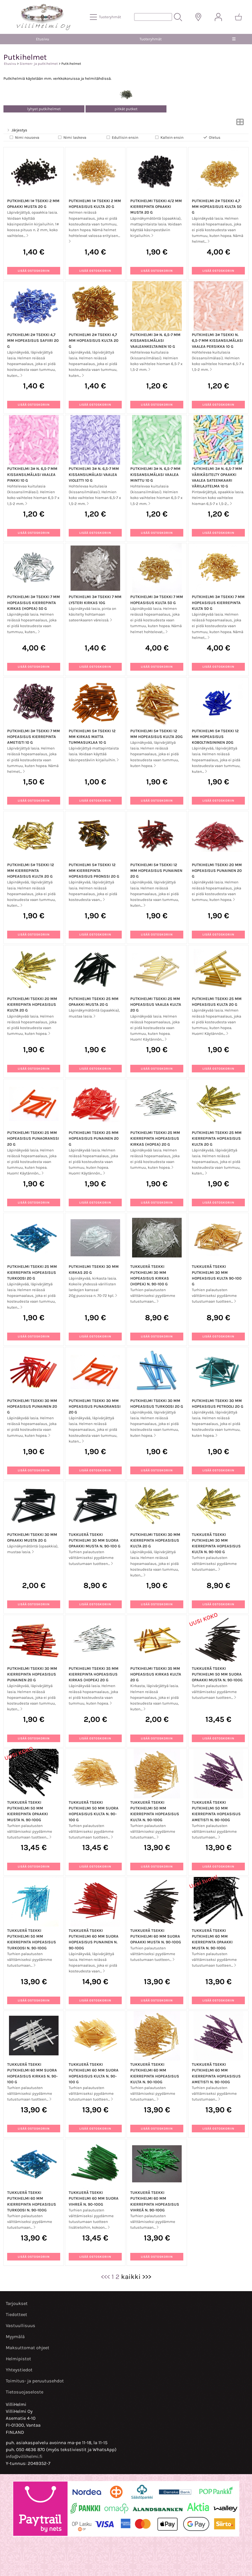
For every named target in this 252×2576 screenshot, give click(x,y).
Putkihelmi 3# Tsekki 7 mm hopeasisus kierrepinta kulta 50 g (218, 603)
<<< (105, 2277)
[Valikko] (234, 39)
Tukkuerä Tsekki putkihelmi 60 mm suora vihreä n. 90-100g (94, 2198)
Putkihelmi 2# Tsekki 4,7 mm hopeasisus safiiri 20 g (33, 340)
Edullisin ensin (122, 137)
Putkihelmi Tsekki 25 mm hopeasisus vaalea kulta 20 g (155, 1004)
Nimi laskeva (71, 137)
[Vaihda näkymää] (240, 123)
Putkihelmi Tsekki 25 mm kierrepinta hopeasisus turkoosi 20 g (32, 1272)
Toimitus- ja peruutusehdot (35, 2381)
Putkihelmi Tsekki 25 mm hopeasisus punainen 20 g (94, 1138)
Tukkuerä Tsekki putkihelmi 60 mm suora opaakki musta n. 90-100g (155, 1936)
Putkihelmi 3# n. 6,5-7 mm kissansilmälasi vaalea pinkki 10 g (32, 474)
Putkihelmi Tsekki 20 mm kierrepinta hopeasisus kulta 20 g (32, 1004)
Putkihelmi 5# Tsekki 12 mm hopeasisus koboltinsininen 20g (215, 737)
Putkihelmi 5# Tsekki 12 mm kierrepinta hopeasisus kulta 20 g (30, 871)
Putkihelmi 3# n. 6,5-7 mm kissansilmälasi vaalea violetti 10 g (94, 474)
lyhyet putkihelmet (44, 109)
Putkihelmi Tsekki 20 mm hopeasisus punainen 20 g (217, 871)
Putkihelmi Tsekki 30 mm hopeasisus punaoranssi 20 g (95, 1406)
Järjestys (16, 130)
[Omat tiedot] (218, 17)
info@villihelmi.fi (24, 2456)
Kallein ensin (169, 137)
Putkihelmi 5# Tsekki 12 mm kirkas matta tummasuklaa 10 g (92, 737)
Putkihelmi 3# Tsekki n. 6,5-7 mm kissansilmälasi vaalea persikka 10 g (217, 340)
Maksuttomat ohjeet (27, 2347)
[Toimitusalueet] (198, 17)
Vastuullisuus (20, 2325)
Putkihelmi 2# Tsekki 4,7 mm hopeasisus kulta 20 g (94, 340)
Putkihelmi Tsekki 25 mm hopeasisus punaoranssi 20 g (33, 1138)
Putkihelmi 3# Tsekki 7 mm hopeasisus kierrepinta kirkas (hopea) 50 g (33, 603)
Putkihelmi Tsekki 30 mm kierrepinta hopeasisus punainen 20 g (32, 1674)
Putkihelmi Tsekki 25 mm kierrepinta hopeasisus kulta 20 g (217, 1138)
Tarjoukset (17, 2303)
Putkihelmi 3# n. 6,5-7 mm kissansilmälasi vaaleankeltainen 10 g (155, 340)
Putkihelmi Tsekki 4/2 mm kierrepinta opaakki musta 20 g (156, 207)
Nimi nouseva (24, 137)
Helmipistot (18, 2358)
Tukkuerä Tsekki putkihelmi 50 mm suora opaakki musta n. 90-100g (217, 1674)
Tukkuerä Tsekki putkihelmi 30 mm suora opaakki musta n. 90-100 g (94, 1540)
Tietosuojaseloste (24, 2392)
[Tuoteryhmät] (105, 17)
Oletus (211, 137)
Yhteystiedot (19, 2369)
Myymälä (15, 2336)
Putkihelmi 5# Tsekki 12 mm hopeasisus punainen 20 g (156, 871)
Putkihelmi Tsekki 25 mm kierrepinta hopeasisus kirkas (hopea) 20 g (155, 1138)
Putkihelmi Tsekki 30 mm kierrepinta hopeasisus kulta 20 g (155, 1540)
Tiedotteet (16, 2314)
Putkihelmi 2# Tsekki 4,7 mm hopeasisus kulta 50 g (217, 207)
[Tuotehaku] (153, 17)
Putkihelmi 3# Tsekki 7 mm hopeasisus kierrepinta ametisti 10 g (33, 737)
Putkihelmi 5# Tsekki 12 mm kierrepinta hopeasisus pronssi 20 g (94, 871)
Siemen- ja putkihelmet (39, 64)
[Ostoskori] (238, 17)
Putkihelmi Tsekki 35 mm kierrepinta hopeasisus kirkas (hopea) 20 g (94, 1674)
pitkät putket (126, 109)
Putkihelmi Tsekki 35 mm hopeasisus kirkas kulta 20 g (155, 1674)
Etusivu (42, 39)
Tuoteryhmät (150, 39)
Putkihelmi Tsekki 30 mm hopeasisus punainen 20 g (32, 1406)
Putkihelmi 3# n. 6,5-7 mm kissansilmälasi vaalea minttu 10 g (155, 474)
